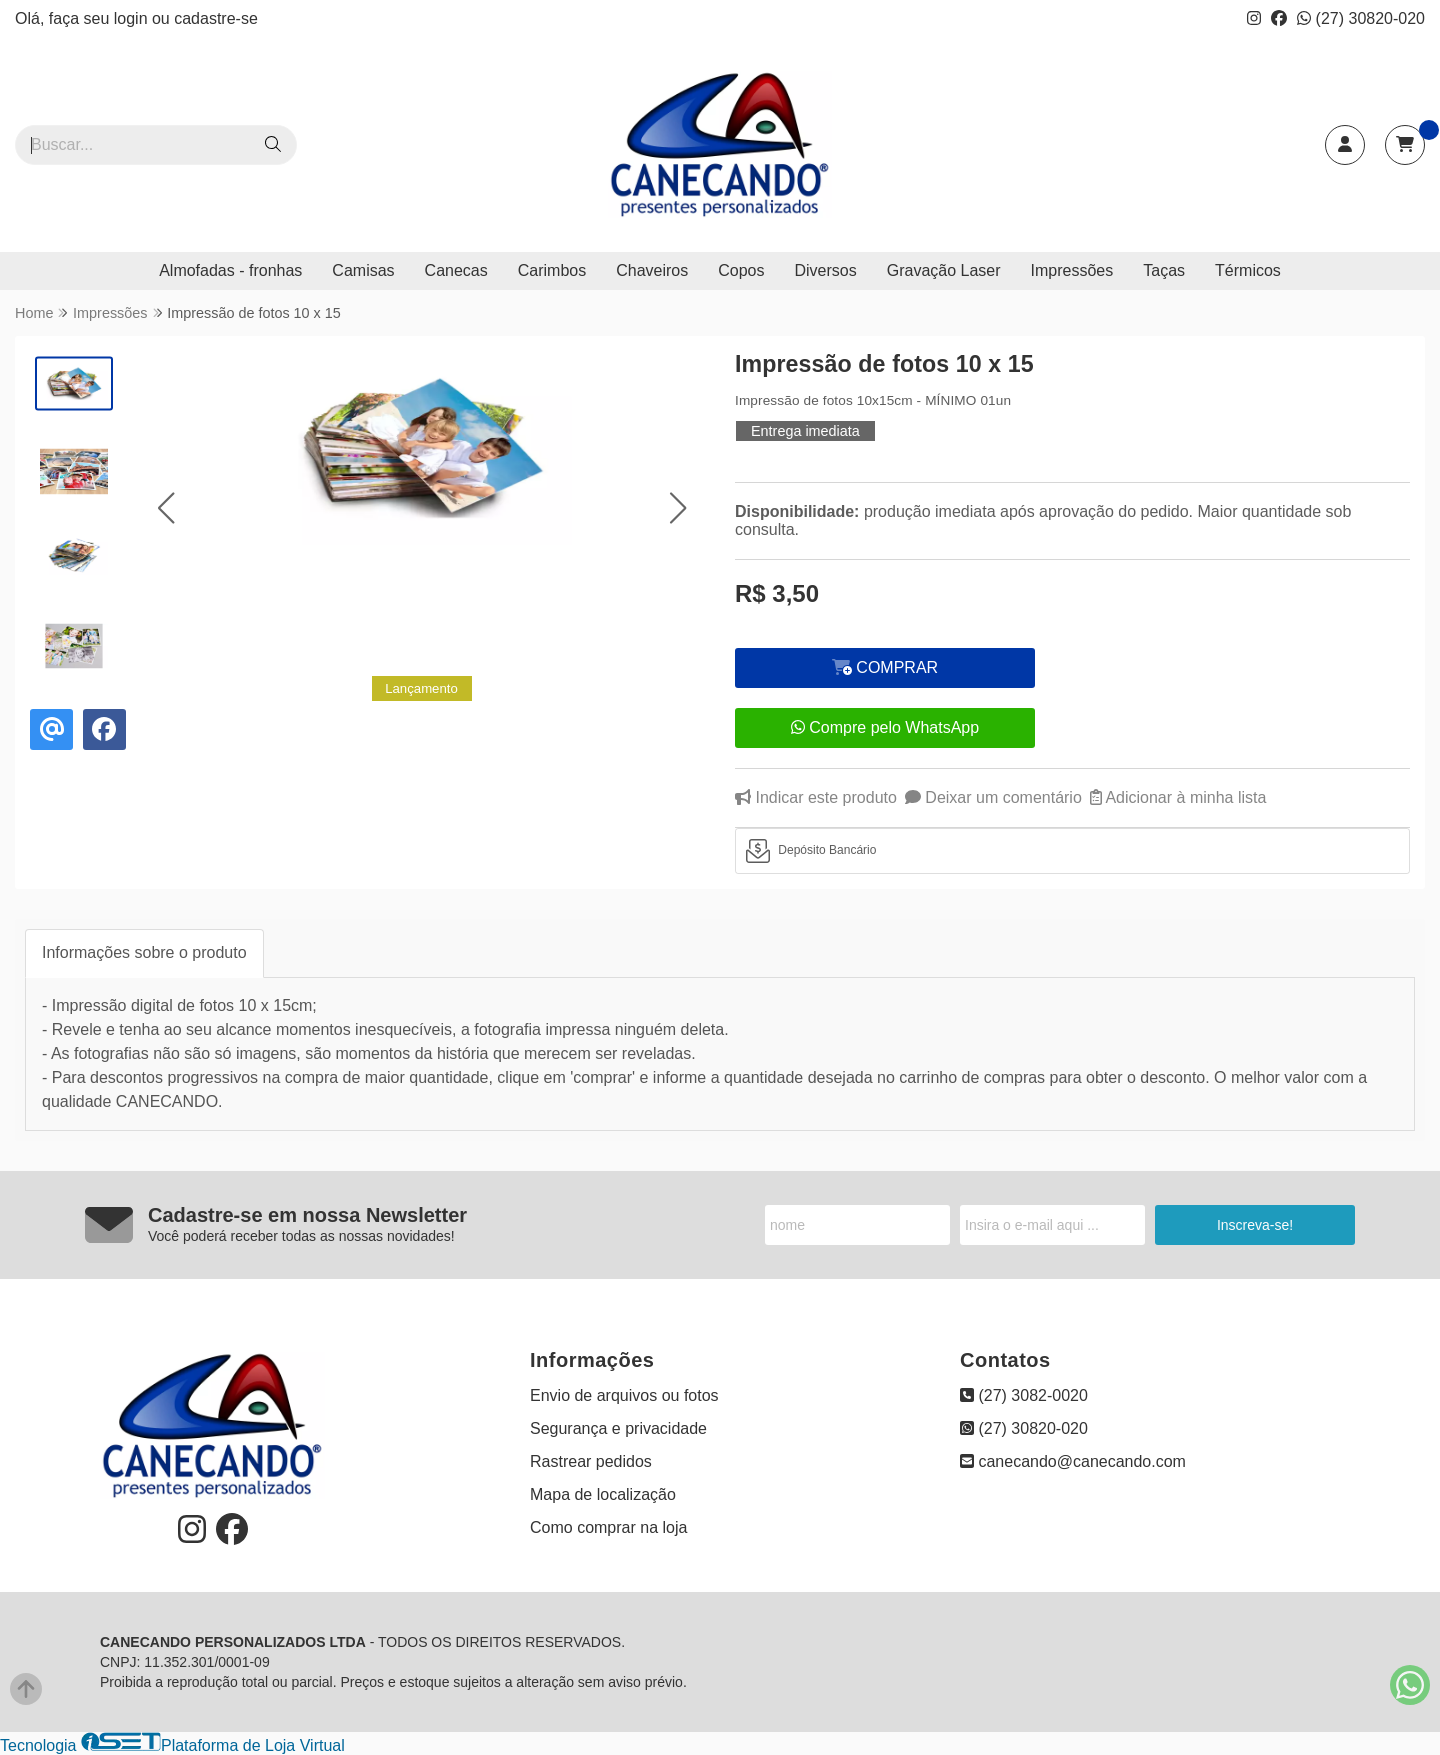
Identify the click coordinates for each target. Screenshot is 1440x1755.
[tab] (1072, 851)
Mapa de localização (603, 1494)
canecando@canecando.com (1073, 1461)
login (133, 18)
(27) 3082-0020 (1024, 1395)
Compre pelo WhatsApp (885, 727)
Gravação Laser (944, 270)
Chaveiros (652, 270)
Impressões (1072, 270)
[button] (165, 507)
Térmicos (1248, 270)
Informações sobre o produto (144, 952)
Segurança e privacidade (618, 1428)
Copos (741, 270)
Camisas (363, 270)
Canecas (456, 270)
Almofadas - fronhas (230, 270)
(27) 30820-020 (1361, 18)
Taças (1164, 270)
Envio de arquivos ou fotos (624, 1395)
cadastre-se (216, 18)
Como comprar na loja (608, 1527)
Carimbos (552, 270)
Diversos (825, 270)
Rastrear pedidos (591, 1461)
